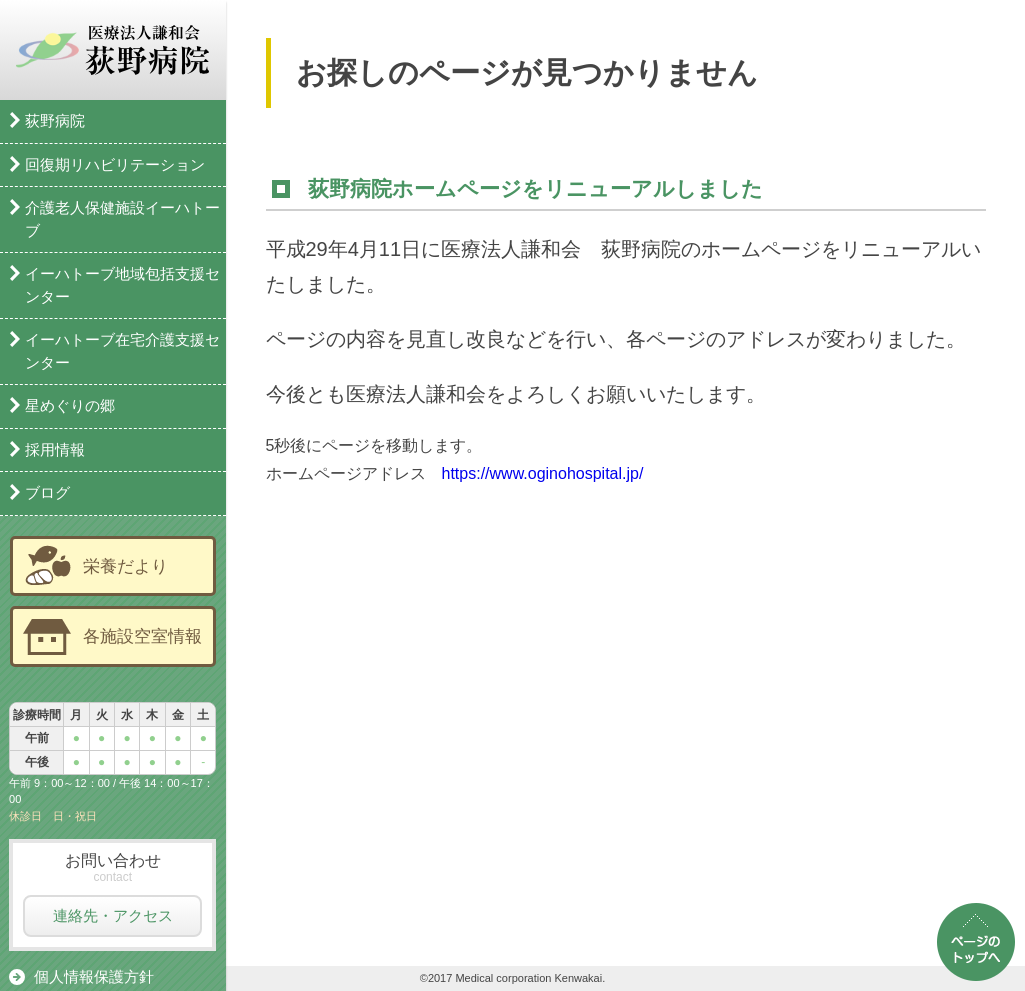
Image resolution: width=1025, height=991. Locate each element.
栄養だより (125, 566)
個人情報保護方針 (94, 976)
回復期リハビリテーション (115, 164)
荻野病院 (55, 120)
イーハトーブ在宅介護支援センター (122, 351)
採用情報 (55, 449)
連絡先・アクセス (113, 915)
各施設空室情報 (142, 636)
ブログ (47, 492)
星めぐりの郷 (70, 405)
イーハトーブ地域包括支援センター (122, 285)
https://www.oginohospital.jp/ (543, 475)
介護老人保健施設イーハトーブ (122, 219)
